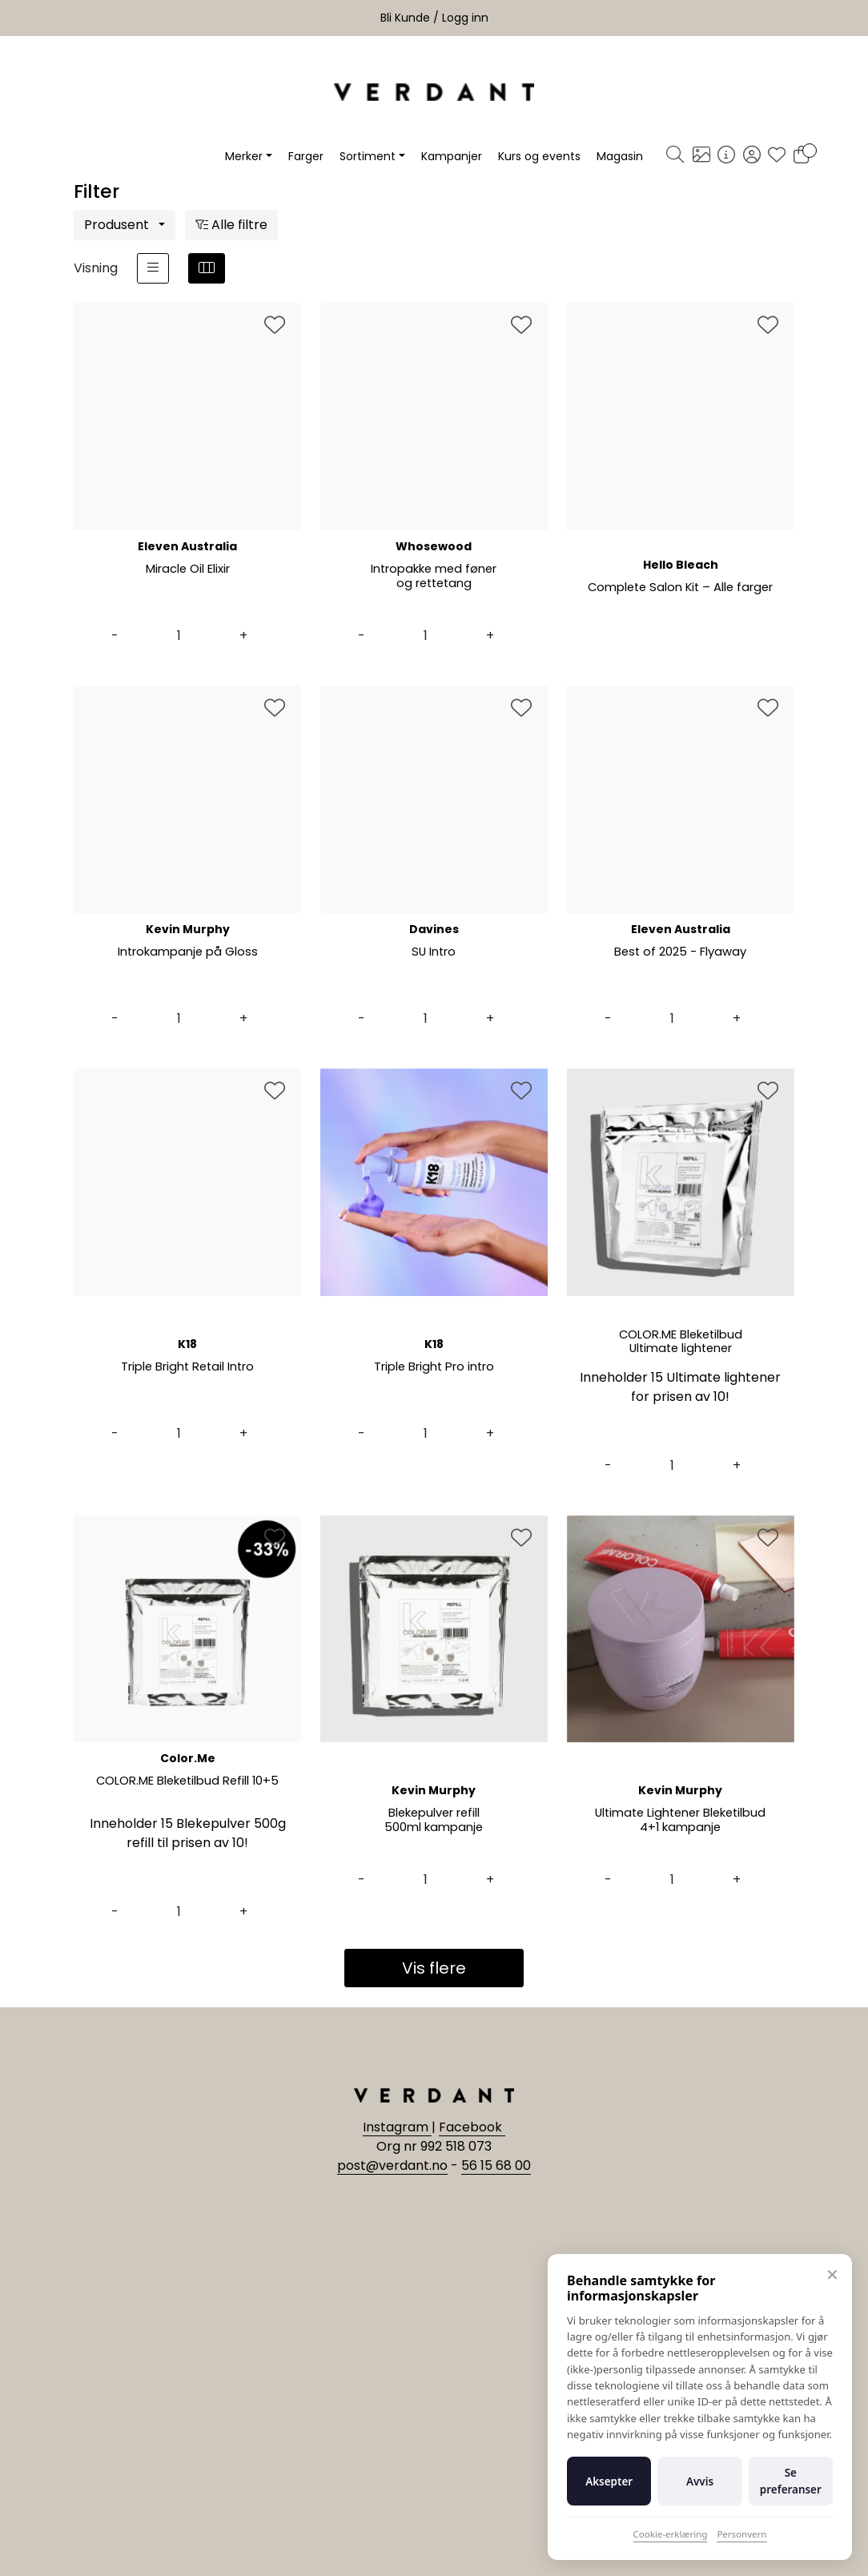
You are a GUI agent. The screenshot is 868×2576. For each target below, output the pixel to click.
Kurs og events (539, 156)
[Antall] (179, 636)
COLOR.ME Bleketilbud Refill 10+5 (187, 1781)
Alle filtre (231, 224)
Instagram (397, 2127)
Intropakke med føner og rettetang (433, 577)
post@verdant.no (392, 2165)
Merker (244, 156)
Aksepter (609, 2481)
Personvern (741, 2534)
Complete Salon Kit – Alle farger (680, 595)
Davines (434, 929)
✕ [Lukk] (832, 2274)
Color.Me (187, 1758)
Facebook (472, 2127)
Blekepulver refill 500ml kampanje (434, 1821)
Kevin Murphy (188, 929)
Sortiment (368, 156)
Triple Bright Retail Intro (187, 1367)
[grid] (206, 268)
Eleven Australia (187, 546)
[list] (153, 268)
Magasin (620, 156)
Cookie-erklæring (670, 2534)
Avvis (699, 2481)
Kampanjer (451, 156)
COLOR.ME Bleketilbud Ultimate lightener (680, 1343)
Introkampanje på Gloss (188, 952)
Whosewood (434, 546)
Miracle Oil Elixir (187, 570)
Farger (305, 156)
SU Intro (433, 952)
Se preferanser (791, 2480)
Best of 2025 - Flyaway (680, 952)
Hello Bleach (680, 565)
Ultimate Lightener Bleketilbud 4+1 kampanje (680, 1821)
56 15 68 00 (496, 2165)
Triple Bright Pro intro (433, 1367)
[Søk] (675, 156)
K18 (187, 1344)
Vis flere (434, 1968)
